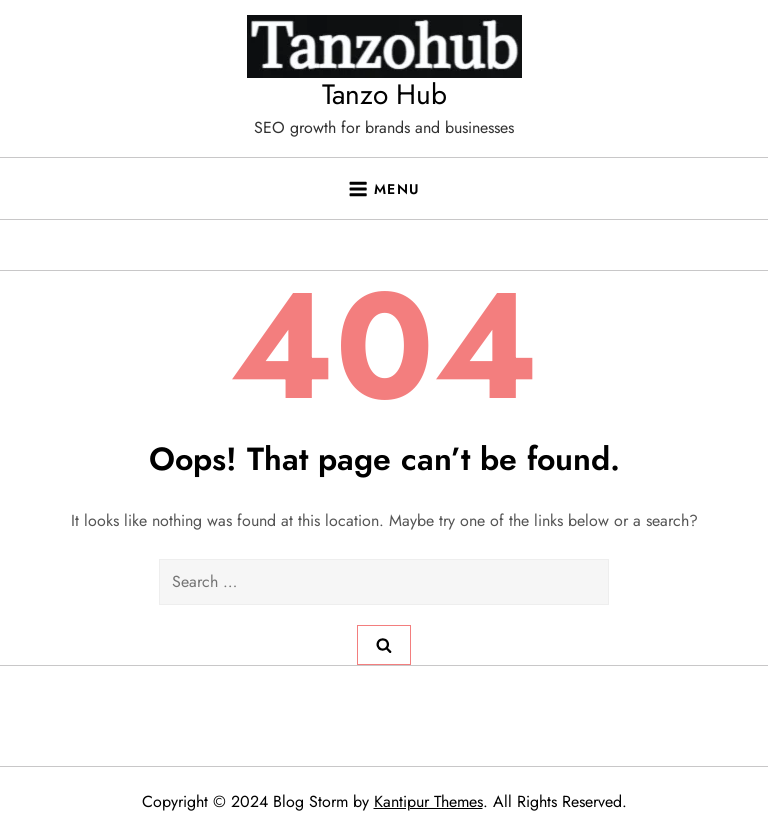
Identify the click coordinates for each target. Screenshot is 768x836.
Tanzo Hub (384, 94)
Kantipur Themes (428, 801)
